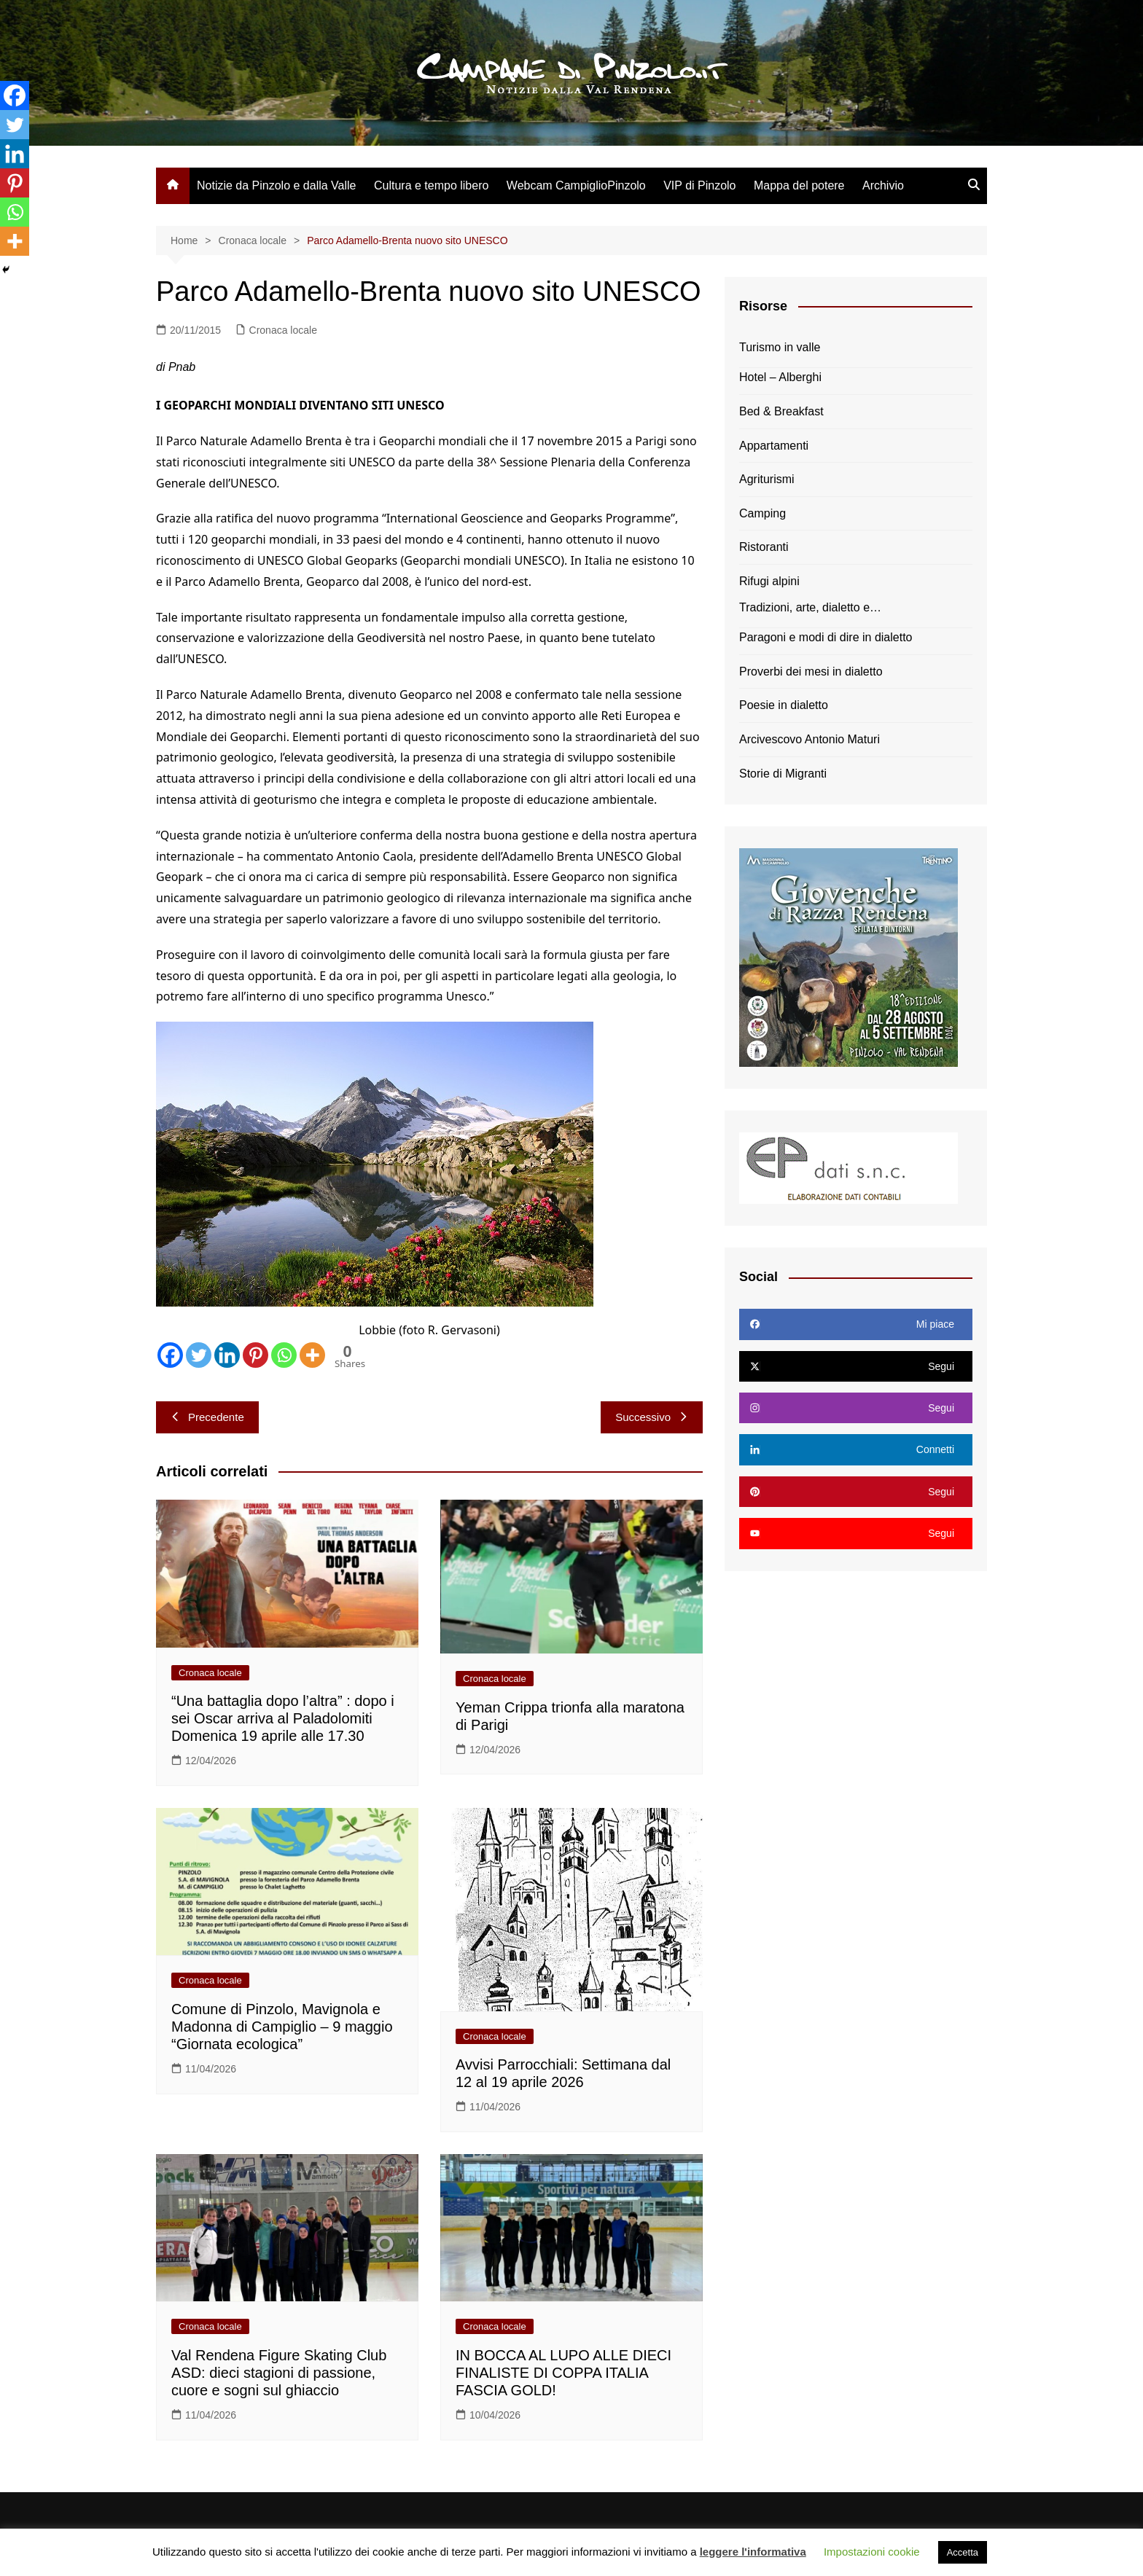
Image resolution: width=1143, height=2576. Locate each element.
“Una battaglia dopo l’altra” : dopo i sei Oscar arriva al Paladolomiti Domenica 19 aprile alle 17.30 (282, 1718)
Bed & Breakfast (781, 411)
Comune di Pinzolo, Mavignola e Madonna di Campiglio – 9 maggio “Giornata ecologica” (282, 2026)
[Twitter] (198, 1355)
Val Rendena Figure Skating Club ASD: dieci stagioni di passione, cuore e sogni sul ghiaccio (278, 2372)
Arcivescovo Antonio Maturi (809, 739)
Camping (762, 513)
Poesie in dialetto (783, 705)
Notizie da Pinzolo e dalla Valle (276, 185)
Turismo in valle (779, 347)
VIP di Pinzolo (699, 185)
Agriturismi (767, 479)
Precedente (207, 1417)
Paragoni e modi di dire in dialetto (825, 637)
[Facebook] (170, 1355)
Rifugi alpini (769, 581)
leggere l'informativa (753, 2551)
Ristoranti (764, 547)
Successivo (651, 1417)
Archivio (883, 185)
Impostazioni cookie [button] (872, 2551)
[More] (312, 1355)
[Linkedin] (227, 1355)
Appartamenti (773, 445)
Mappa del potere (799, 185)
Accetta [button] (962, 2552)
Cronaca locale (283, 330)
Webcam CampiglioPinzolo (576, 185)
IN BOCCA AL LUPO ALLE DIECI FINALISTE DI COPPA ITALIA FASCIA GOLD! (563, 2372)
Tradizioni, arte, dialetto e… (810, 607)
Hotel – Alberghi (780, 377)
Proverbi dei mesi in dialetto (811, 671)
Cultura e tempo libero (431, 185)
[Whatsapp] (284, 1355)
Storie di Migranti (783, 773)
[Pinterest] (255, 1355)
